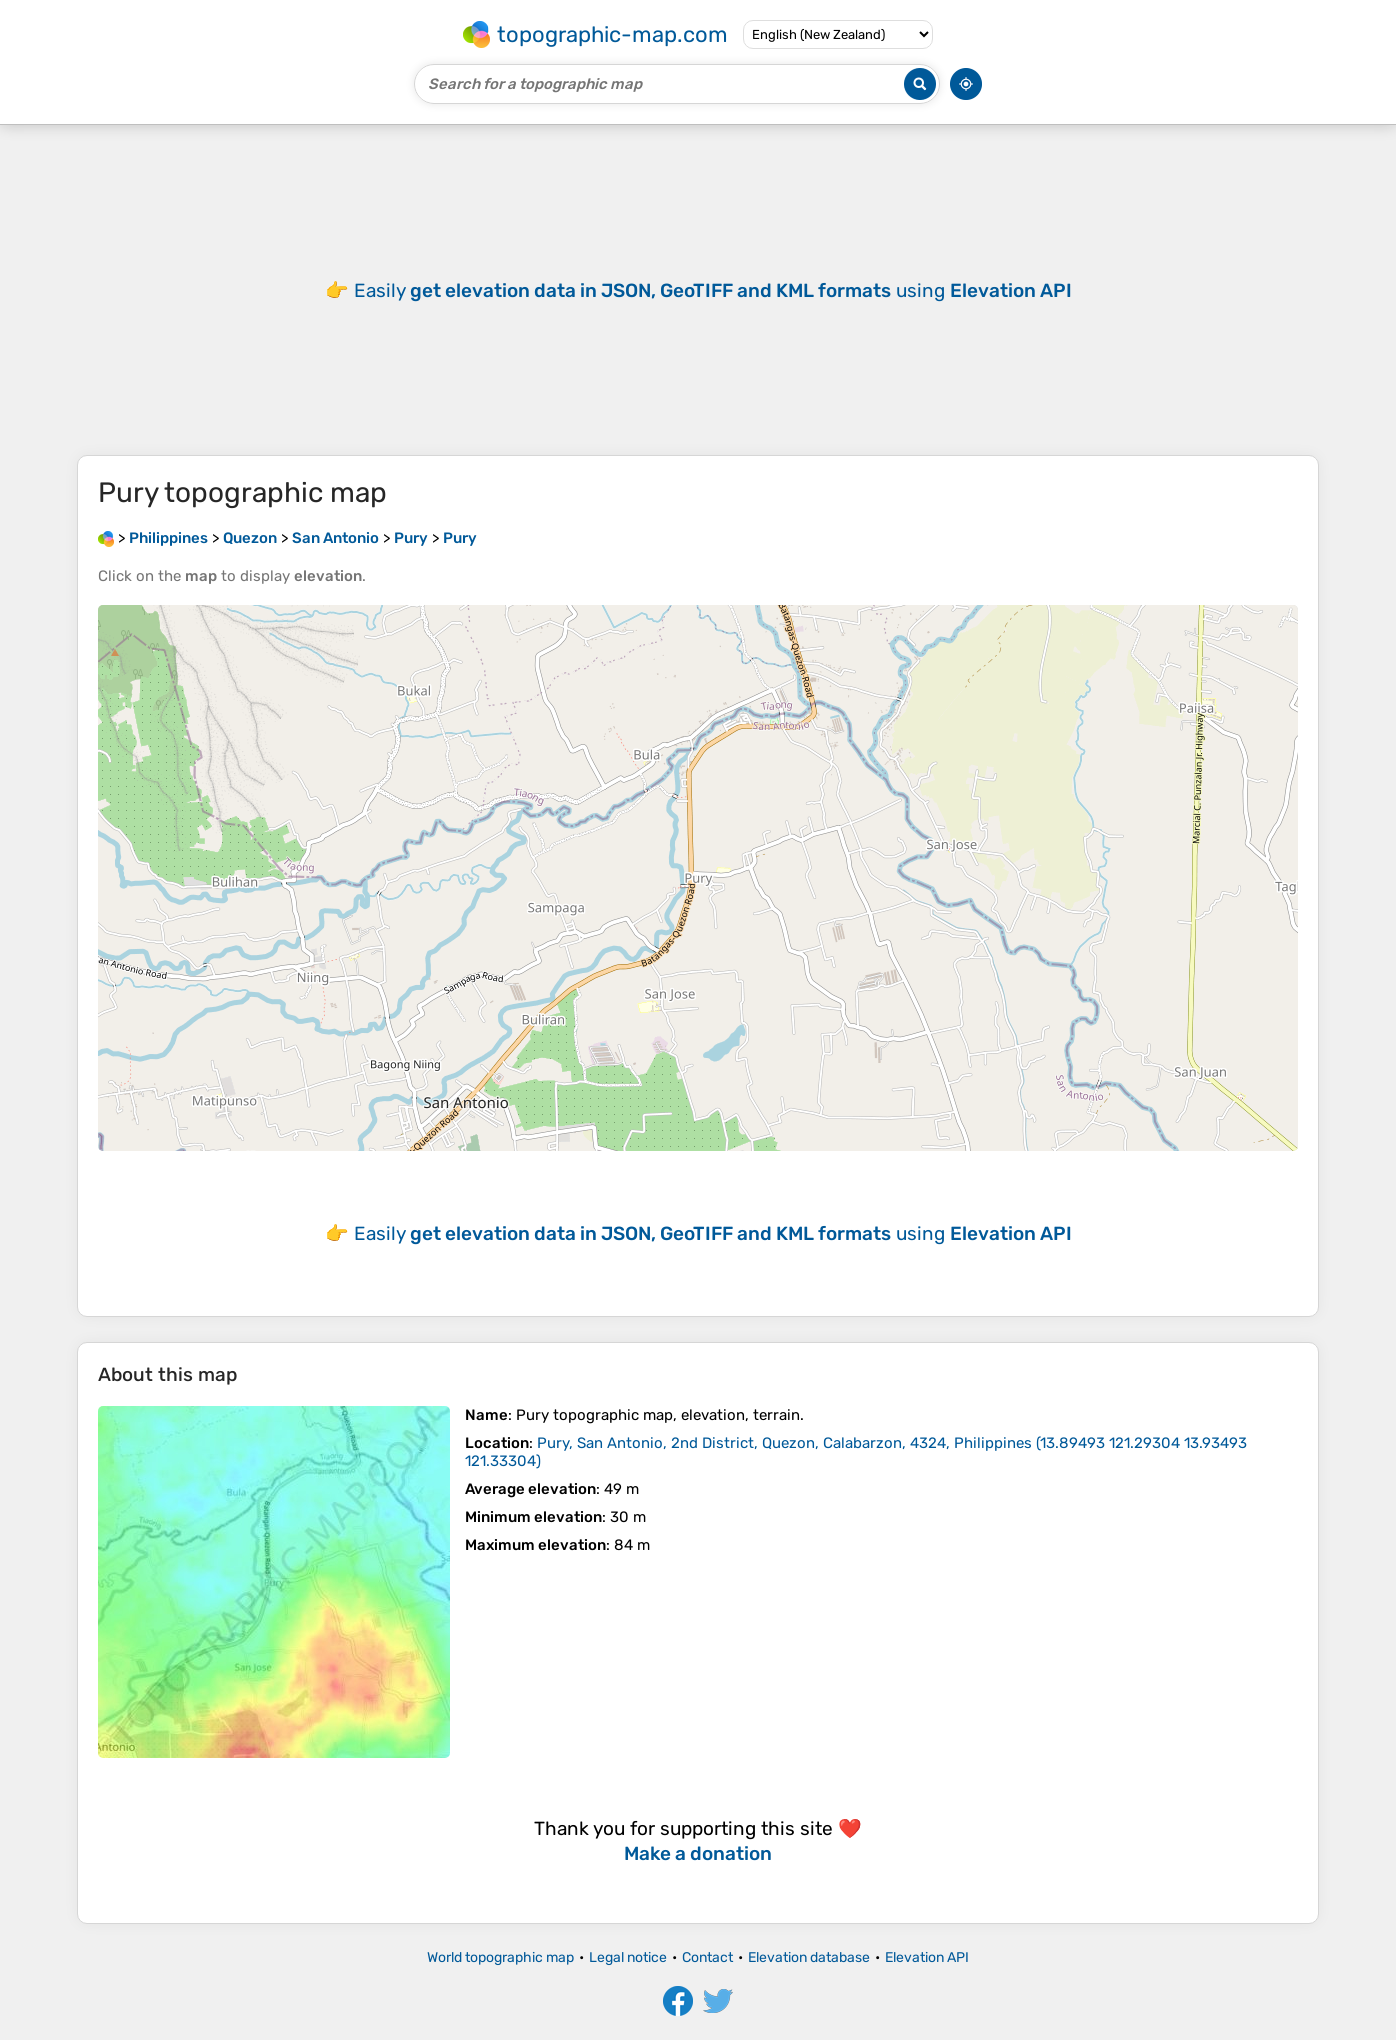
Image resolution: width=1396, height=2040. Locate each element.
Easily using (713, 290)
